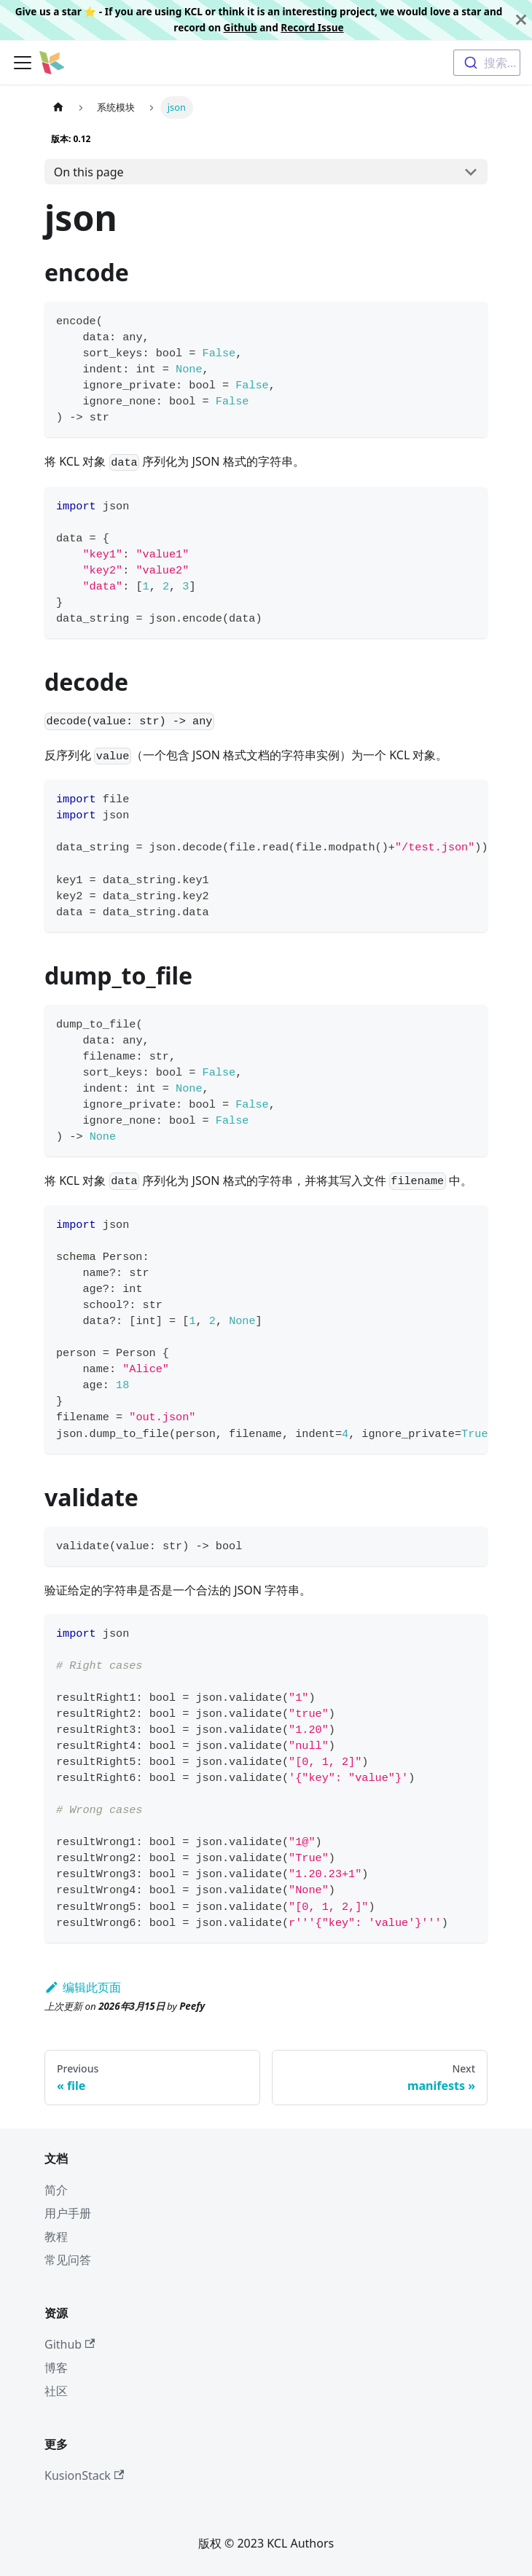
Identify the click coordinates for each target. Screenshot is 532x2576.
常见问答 (67, 2260)
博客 (56, 2368)
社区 (56, 2391)
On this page (89, 172)
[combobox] (486, 63)
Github (240, 27)
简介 (56, 2190)
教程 (56, 2236)
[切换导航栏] (23, 63)
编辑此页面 (82, 1987)
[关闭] (521, 20)
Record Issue (312, 27)
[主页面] (58, 107)
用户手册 (67, 2213)
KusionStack (84, 2475)
